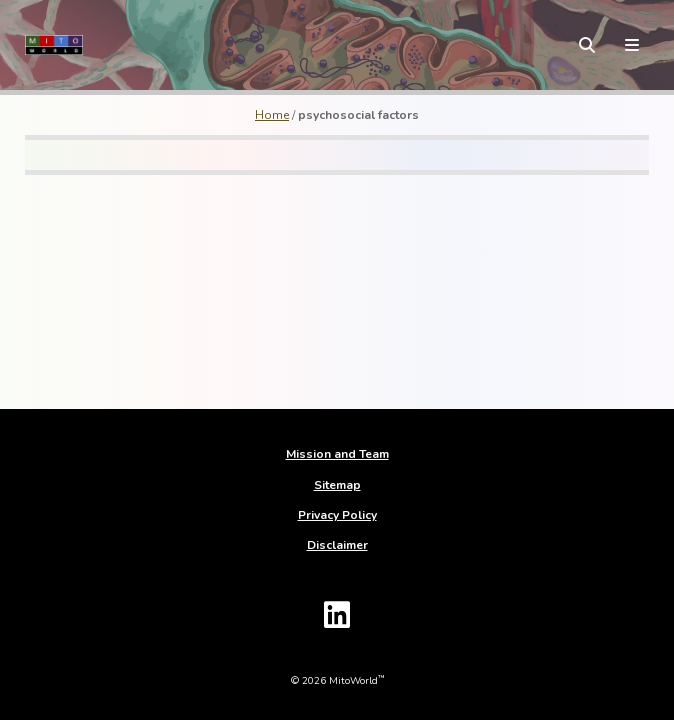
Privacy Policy (337, 515)
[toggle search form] (587, 45)
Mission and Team (337, 454)
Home (272, 115)
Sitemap (337, 485)
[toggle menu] (632, 45)
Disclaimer (337, 545)
